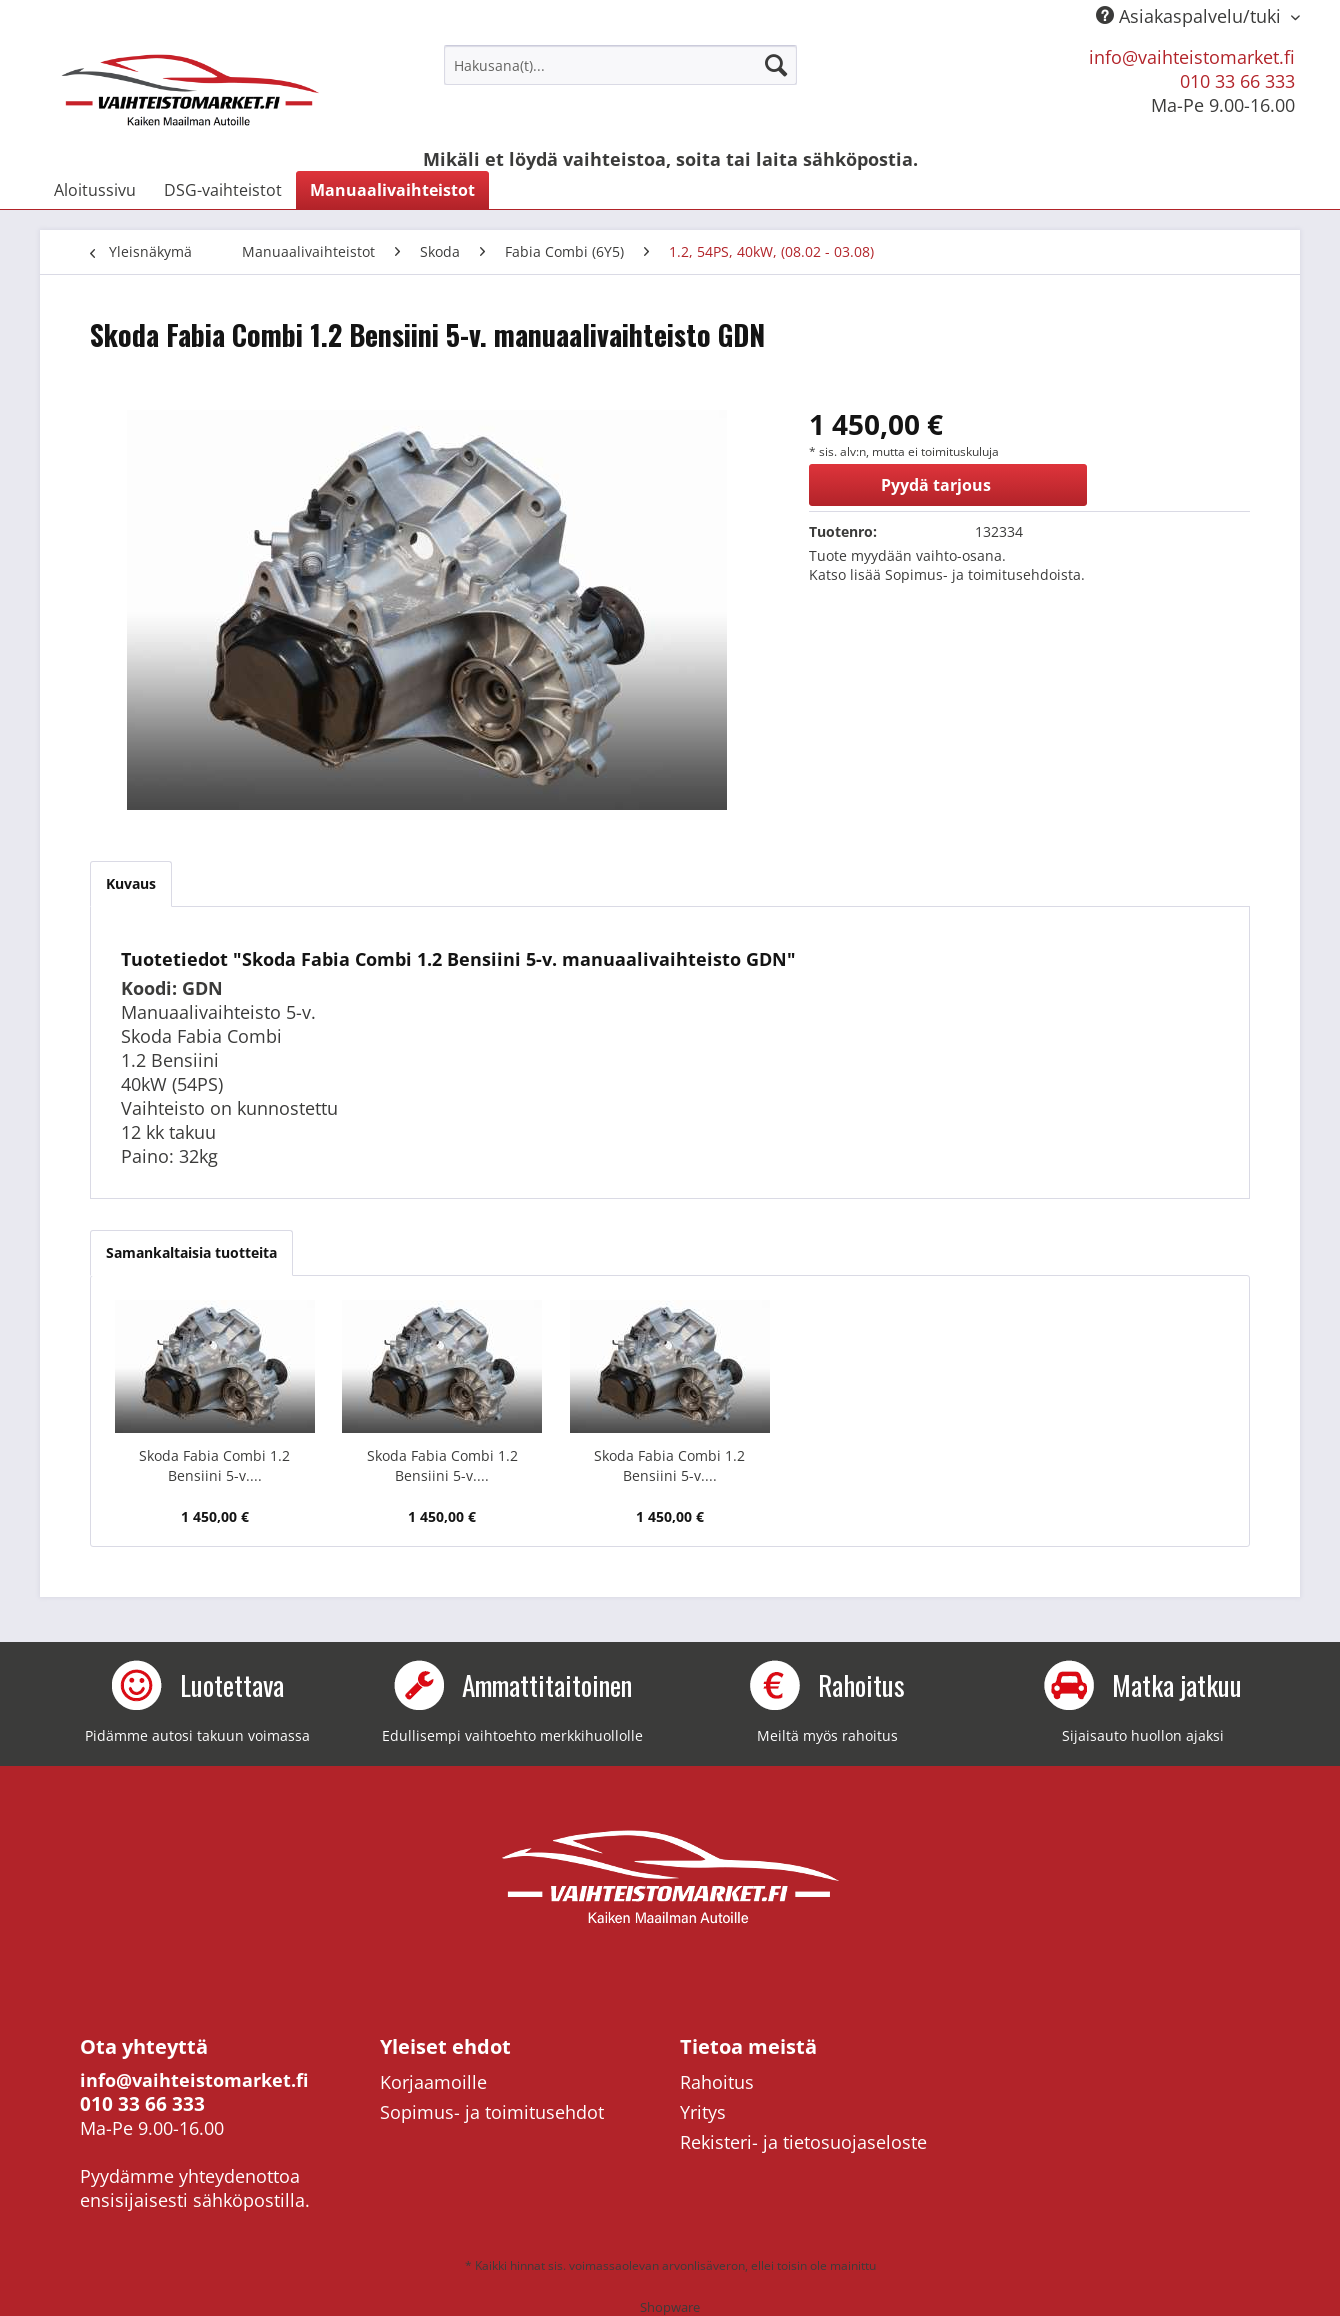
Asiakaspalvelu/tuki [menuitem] (1191, 16)
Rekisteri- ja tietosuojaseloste (803, 2142)
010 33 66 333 (1237, 81)
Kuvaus (131, 883)
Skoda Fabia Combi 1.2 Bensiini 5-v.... (214, 1465)
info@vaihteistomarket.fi (1192, 57)
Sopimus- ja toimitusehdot (492, 2112)
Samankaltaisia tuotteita (191, 1252)
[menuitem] (620, 65)
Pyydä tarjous (936, 485)
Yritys (703, 2112)
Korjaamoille (433, 2082)
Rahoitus (717, 2082)
